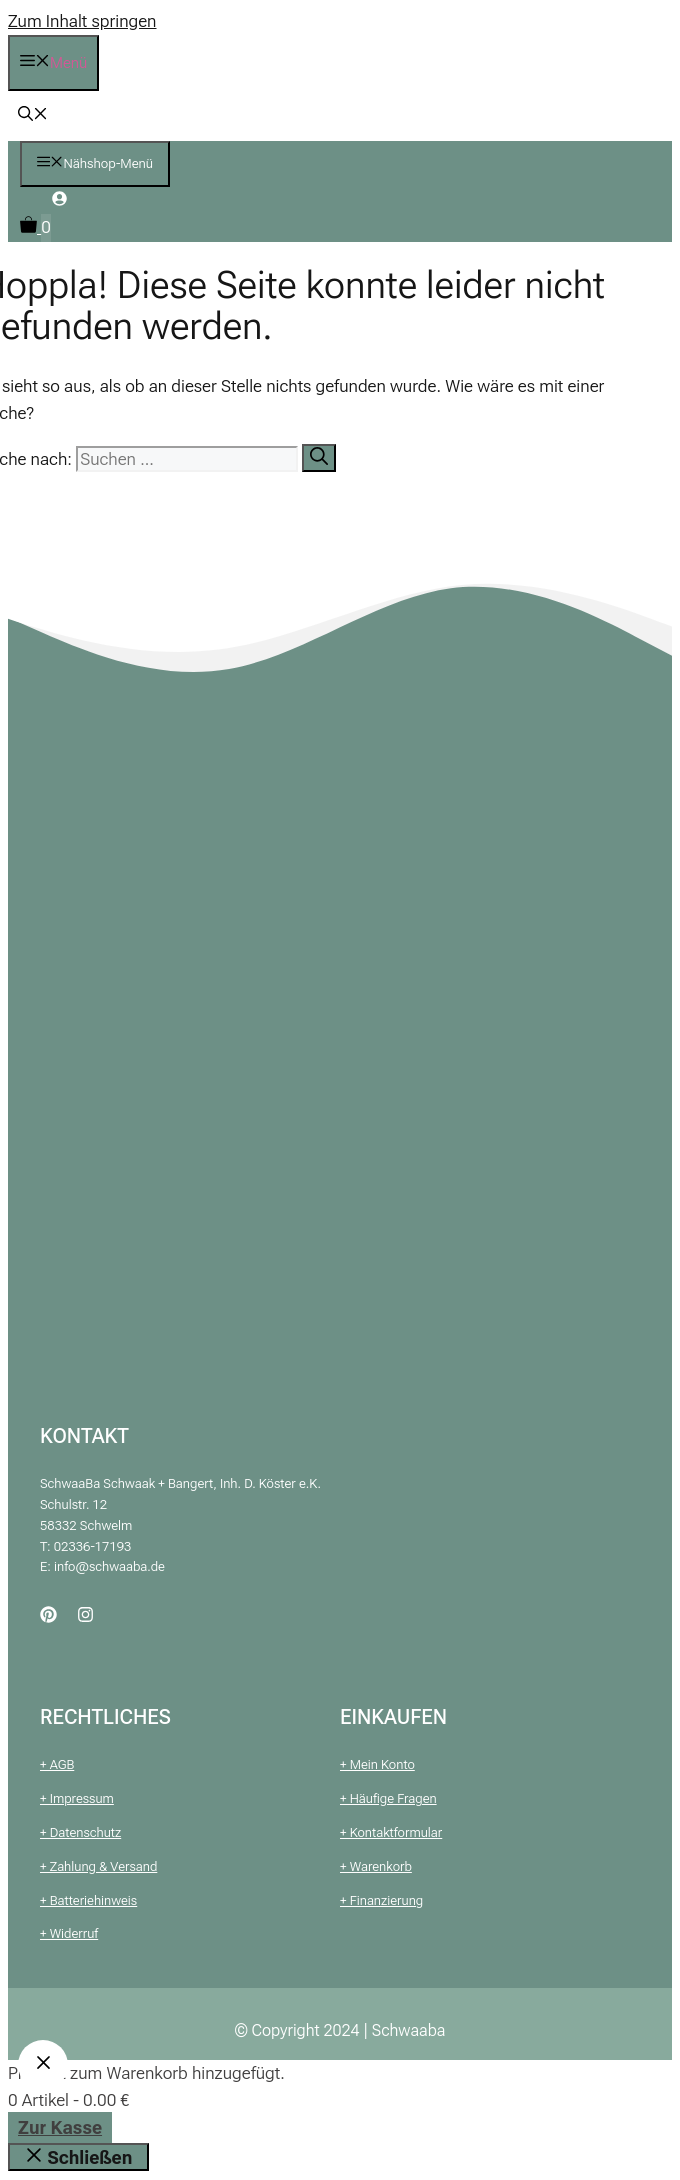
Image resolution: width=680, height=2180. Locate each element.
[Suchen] (319, 458)
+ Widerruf (69, 1933)
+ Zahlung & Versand (98, 1866)
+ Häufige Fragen (388, 1798)
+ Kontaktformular (391, 1832)
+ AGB (57, 1764)
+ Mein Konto (377, 1764)
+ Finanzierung (381, 1900)
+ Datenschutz (80, 1832)
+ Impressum (77, 1798)
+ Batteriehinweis (88, 1900)
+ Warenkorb (376, 1866)
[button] (33, 116)
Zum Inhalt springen (82, 21)
